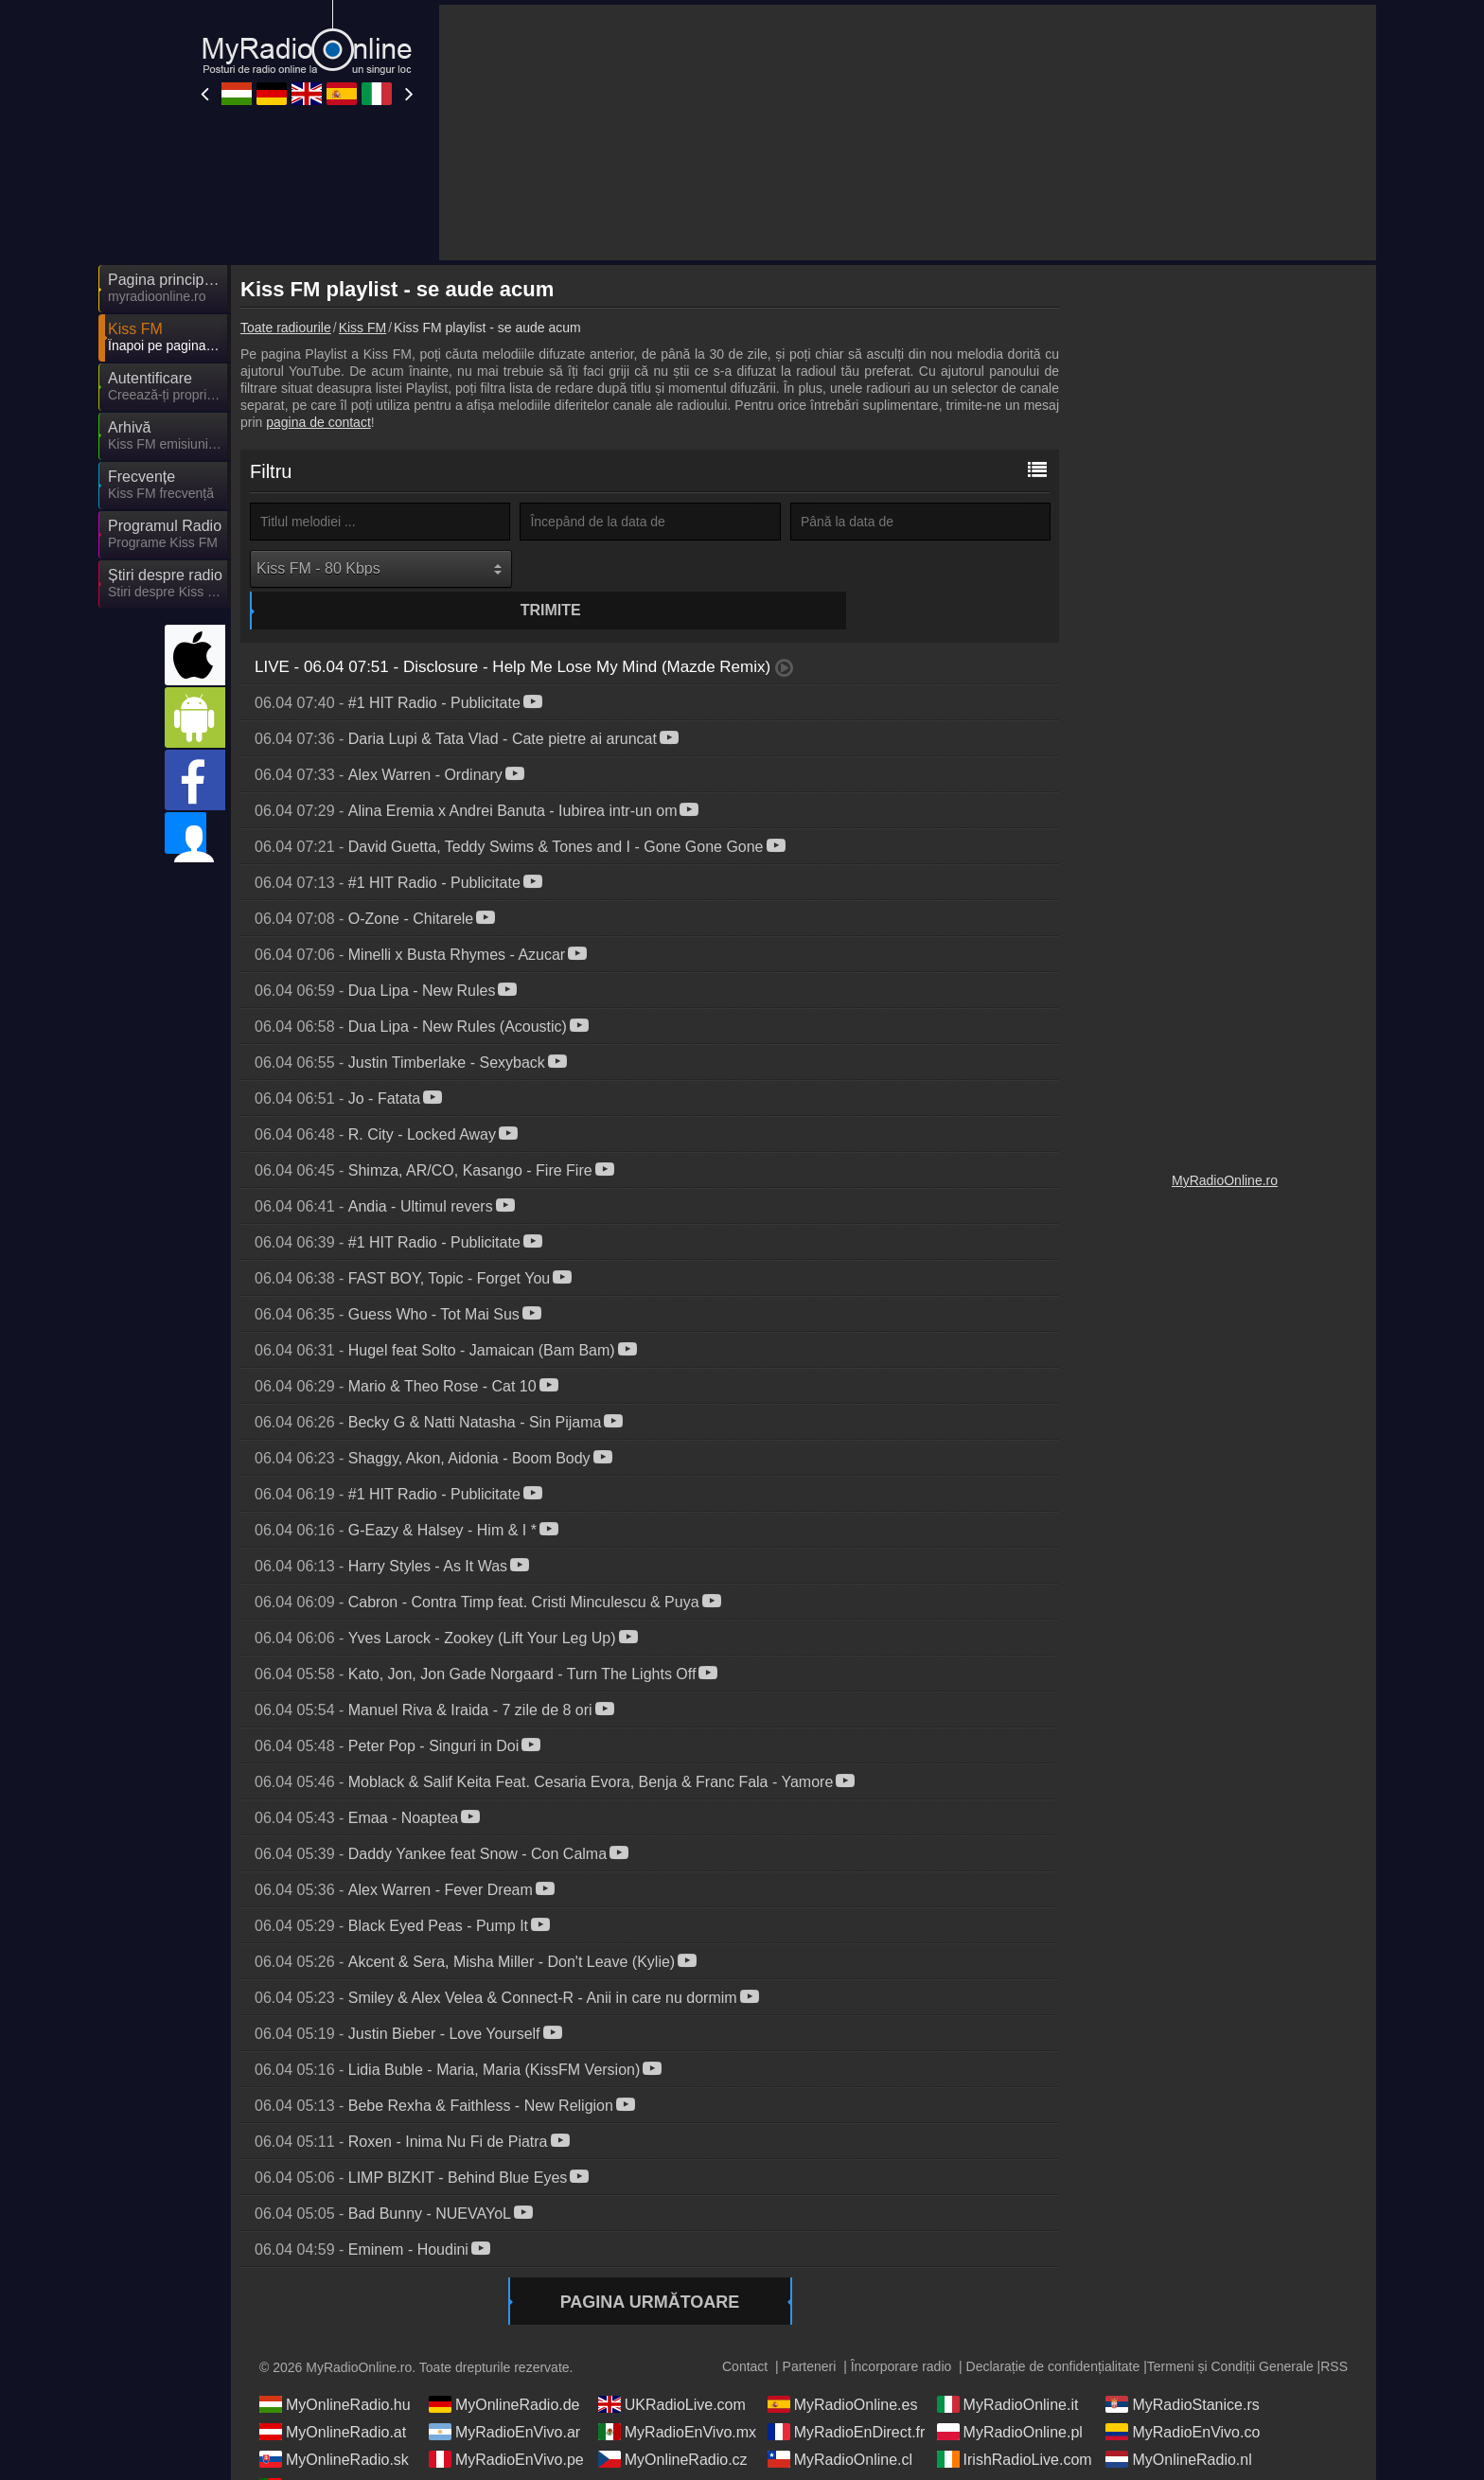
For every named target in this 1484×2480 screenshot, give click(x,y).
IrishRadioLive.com (1014, 2424)
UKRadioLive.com (672, 2369)
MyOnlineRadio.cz (673, 2424)
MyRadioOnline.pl (1010, 2396)
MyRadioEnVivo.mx (677, 2396)
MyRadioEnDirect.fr (847, 2396)
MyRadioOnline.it (1008, 2369)
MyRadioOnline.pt (332, 2451)
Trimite (653, 568)
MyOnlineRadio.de (504, 2369)
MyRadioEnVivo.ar (504, 2396)
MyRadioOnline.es (843, 2369)
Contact (745, 2331)
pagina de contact (318, 422)
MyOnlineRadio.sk (334, 2424)
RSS (1334, 2331)
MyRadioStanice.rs (1182, 2369)
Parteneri (810, 2331)
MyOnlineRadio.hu (335, 2369)
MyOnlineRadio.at (332, 2396)
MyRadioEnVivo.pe (506, 2424)
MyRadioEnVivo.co (1182, 2396)
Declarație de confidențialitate (1053, 2331)
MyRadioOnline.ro (1225, 1180)
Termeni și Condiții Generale (1230, 2331)
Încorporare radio (901, 2331)
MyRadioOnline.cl (840, 2424)
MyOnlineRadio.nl (1178, 2424)
